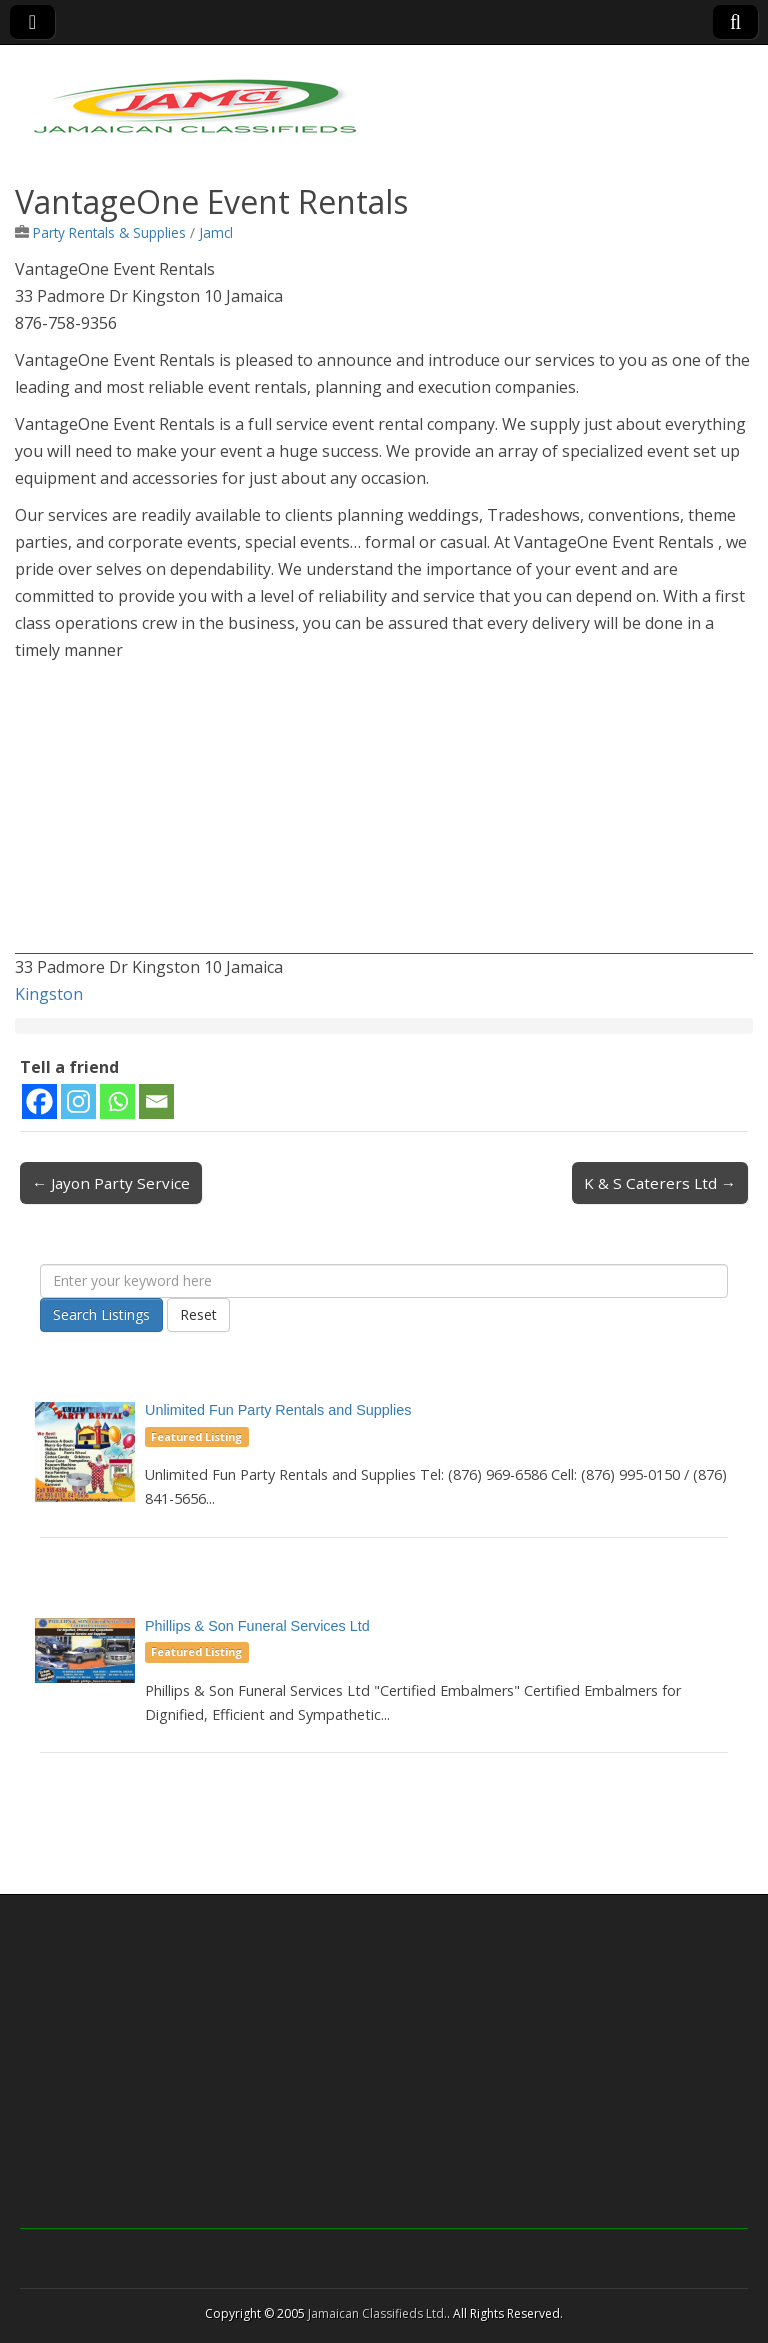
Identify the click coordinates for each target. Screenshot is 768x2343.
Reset (198, 1314)
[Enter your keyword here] (384, 1281)
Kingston (49, 994)
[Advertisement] (384, 814)
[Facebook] (39, 1101)
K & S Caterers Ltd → (660, 1183)
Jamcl (216, 232)
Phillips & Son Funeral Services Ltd (257, 1626)
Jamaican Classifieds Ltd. (377, 2313)
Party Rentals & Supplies (109, 232)
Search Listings (101, 1314)
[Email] (156, 1101)
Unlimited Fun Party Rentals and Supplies (278, 1410)
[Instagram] (78, 1101)
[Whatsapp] (117, 1101)
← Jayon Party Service (111, 1183)
